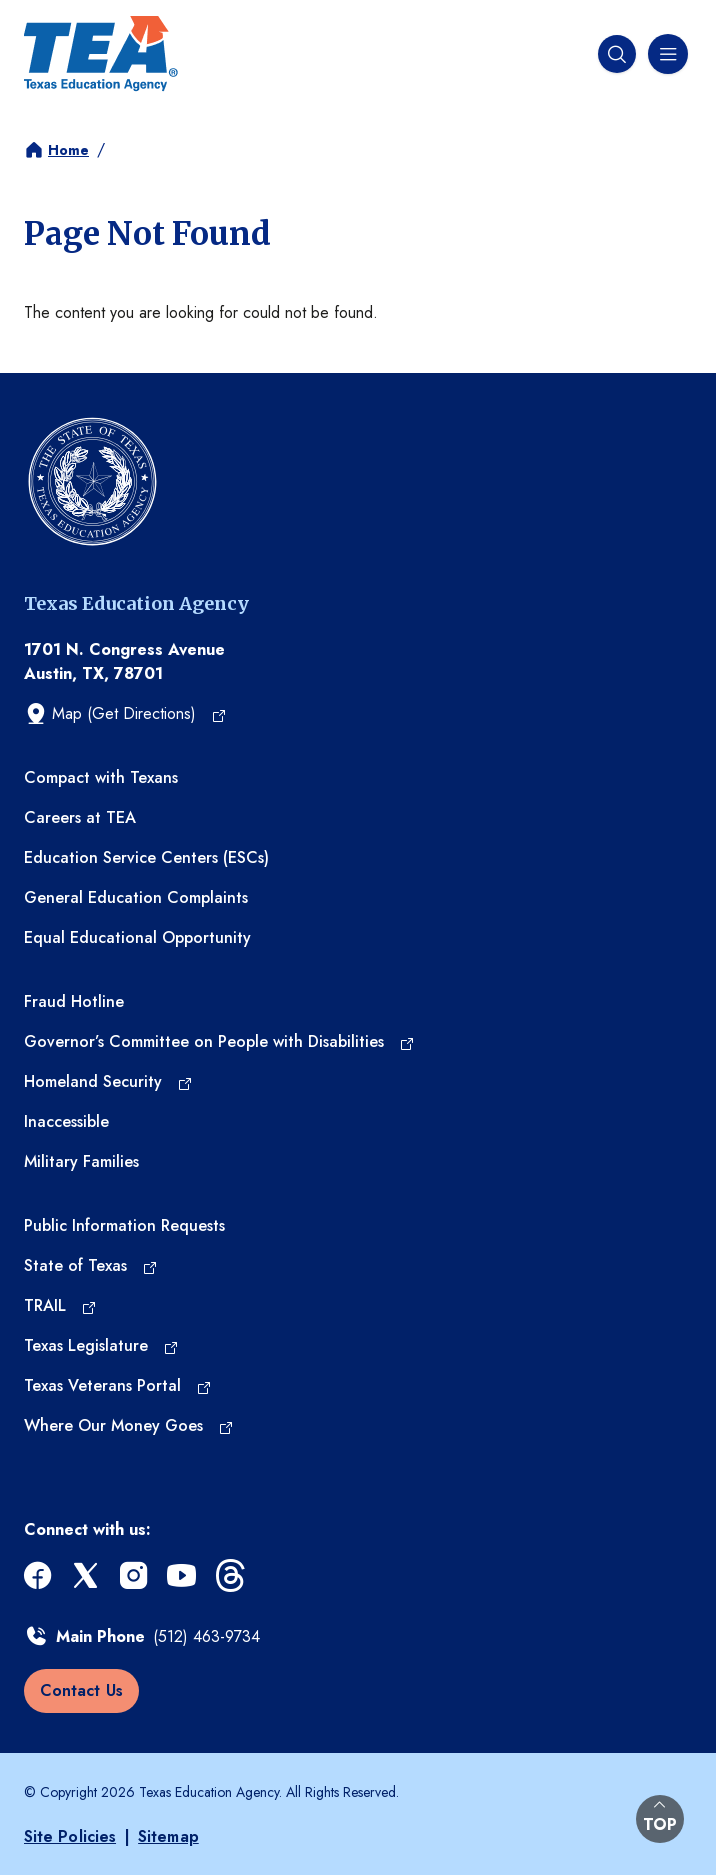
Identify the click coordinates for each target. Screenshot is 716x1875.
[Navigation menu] (666, 54)
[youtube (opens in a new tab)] (184, 1575)
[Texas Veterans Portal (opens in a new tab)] (118, 1386)
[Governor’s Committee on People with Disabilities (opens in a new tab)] (219, 1042)
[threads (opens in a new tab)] (232, 1575)
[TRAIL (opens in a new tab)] (60, 1306)
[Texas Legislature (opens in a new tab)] (101, 1346)
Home (68, 150)
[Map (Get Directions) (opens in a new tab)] (125, 714)
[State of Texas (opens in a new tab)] (91, 1266)
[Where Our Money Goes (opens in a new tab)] (129, 1426)
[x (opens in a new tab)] (88, 1575)
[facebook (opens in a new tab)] (40, 1575)
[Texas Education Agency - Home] (101, 54)
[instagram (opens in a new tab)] (136, 1575)
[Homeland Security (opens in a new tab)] (108, 1082)
